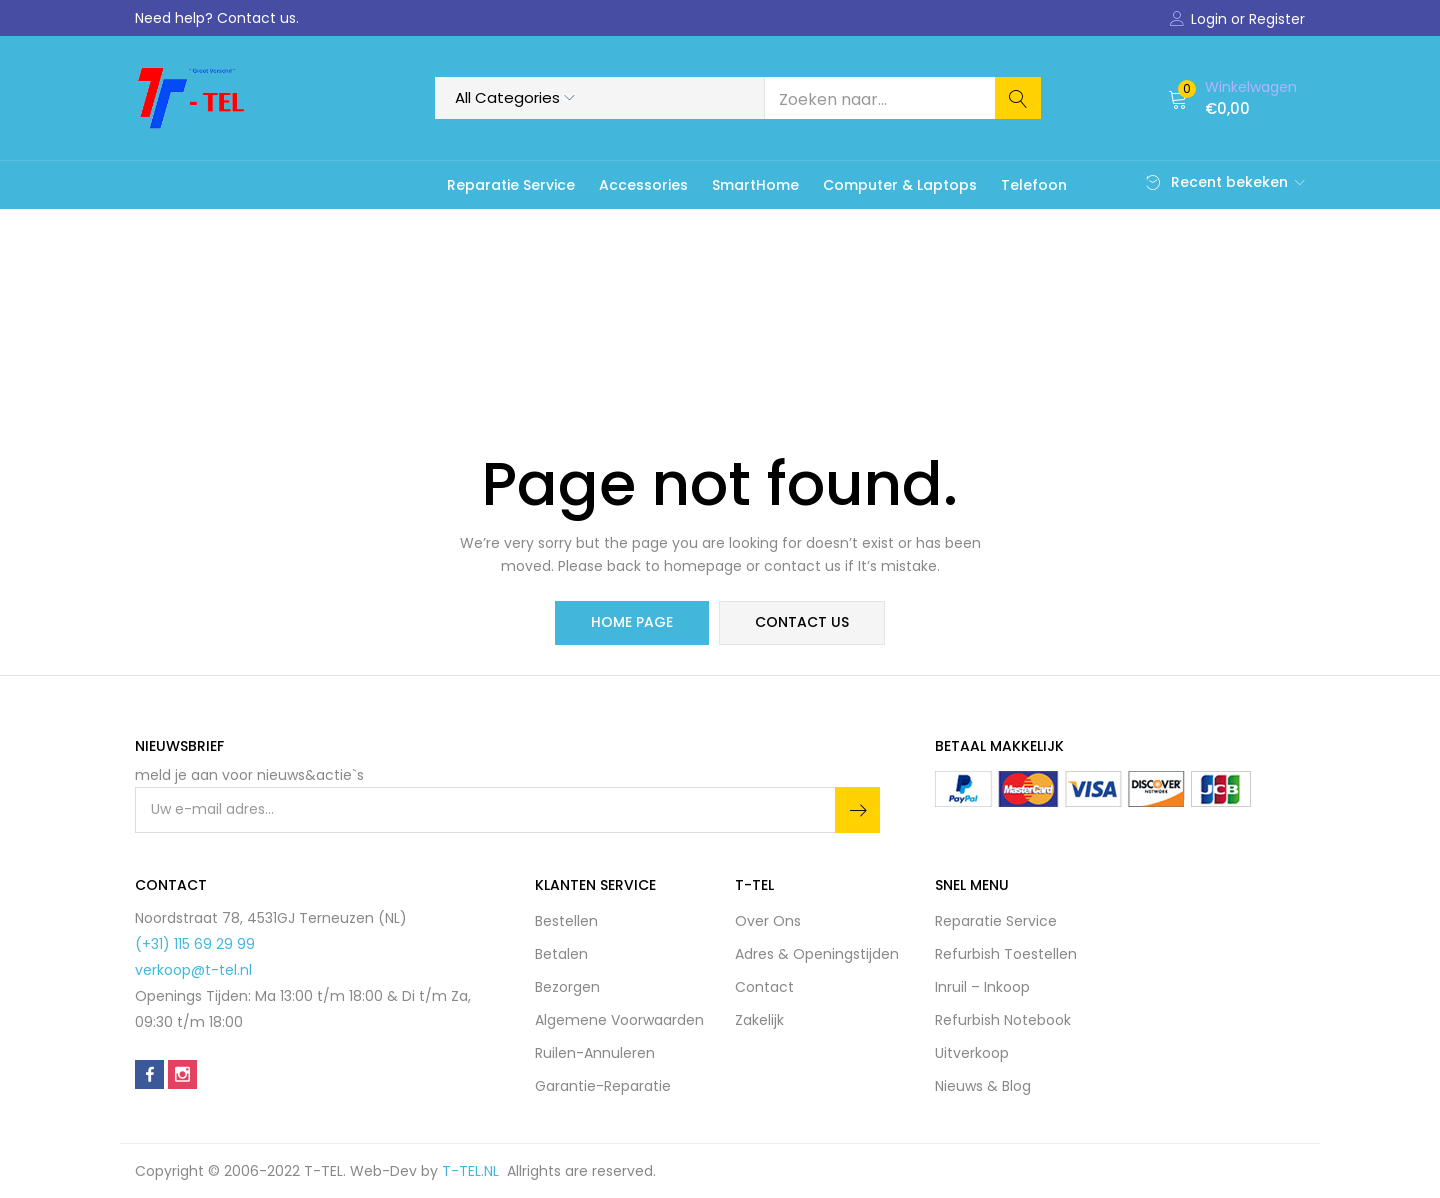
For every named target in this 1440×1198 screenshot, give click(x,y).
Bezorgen (567, 987)
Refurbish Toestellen (1006, 954)
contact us (802, 623)
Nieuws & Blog (983, 1086)
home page (632, 623)
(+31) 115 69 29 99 (195, 944)
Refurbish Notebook (1003, 1020)
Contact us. (258, 18)
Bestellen (566, 921)
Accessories (643, 185)
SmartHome (755, 185)
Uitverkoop (972, 1053)
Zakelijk (759, 1020)
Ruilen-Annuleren (595, 1053)
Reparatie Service (511, 185)
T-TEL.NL (474, 1171)
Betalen (561, 954)
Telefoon (1034, 185)
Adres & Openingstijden (817, 954)
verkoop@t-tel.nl (193, 970)
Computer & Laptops (900, 185)
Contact (764, 987)
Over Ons (768, 921)
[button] (1232, 98)
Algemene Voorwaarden (619, 1020)
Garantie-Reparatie (603, 1086)
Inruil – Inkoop (982, 987)
